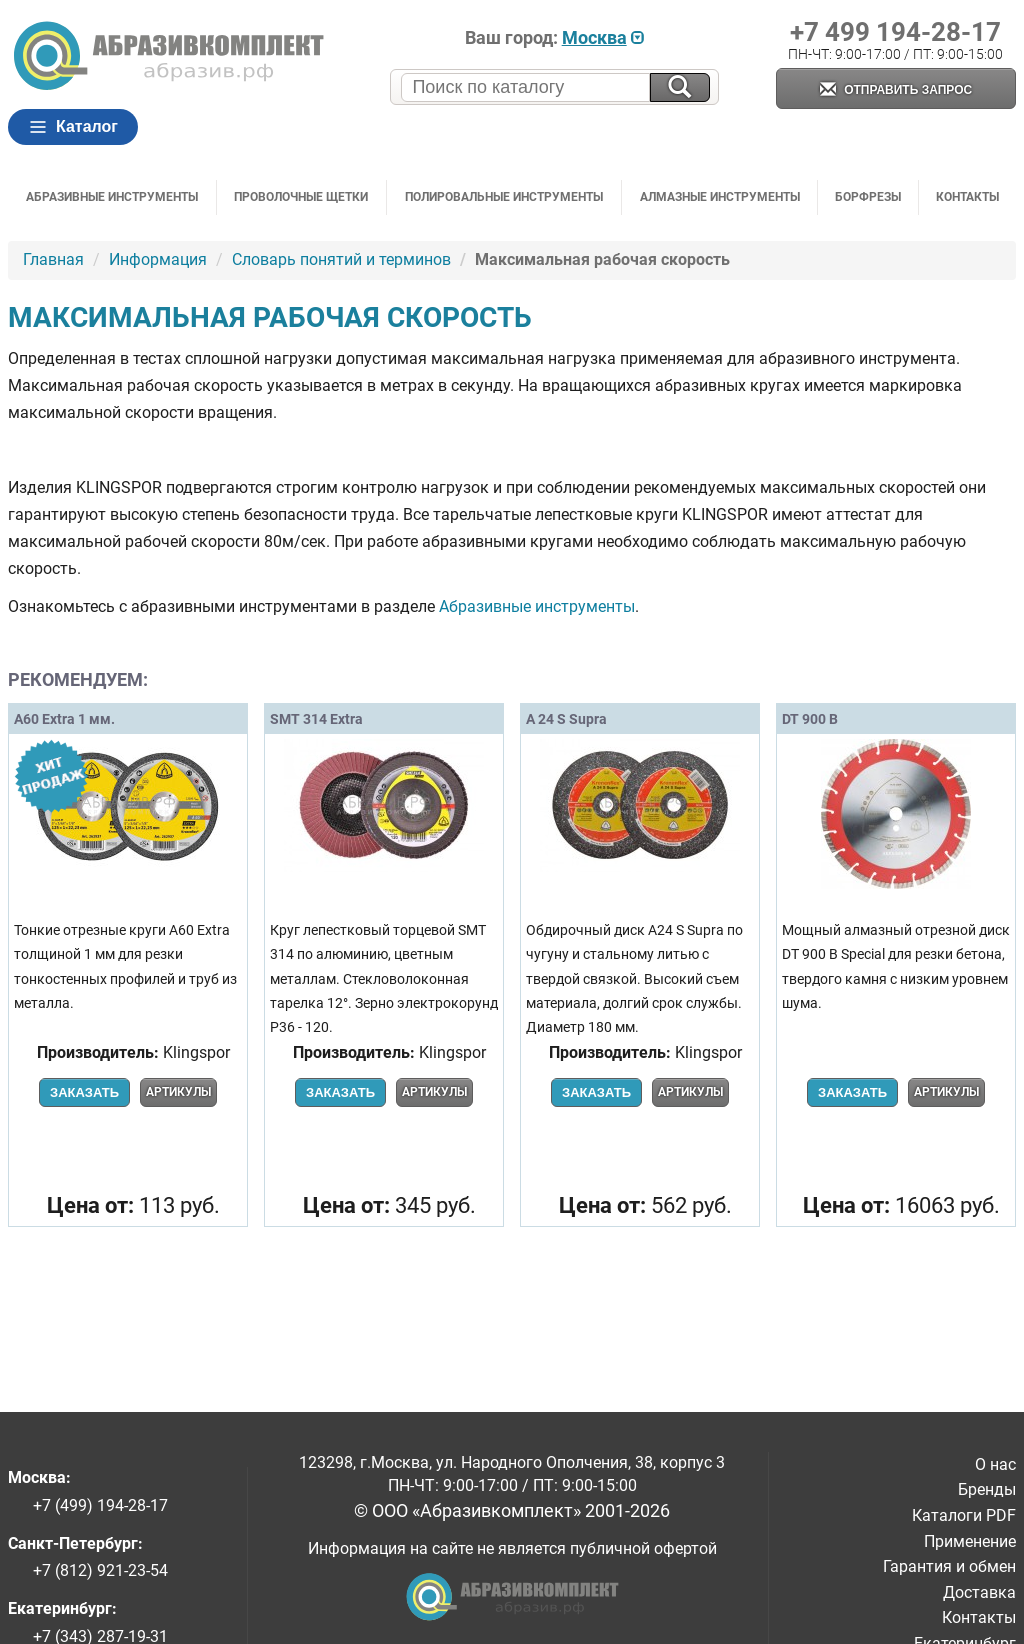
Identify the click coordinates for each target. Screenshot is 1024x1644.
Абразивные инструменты (112, 197)
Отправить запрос (896, 90)
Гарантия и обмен (949, 1566)
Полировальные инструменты (504, 197)
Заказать (84, 1092)
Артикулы (178, 1092)
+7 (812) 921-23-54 (100, 1570)
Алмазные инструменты (720, 197)
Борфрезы (868, 197)
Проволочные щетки (301, 197)
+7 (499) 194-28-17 (100, 1505)
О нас (995, 1464)
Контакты (967, 197)
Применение (970, 1541)
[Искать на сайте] (680, 87)
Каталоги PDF (964, 1515)
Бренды (987, 1489)
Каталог (73, 127)
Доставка (979, 1592)
